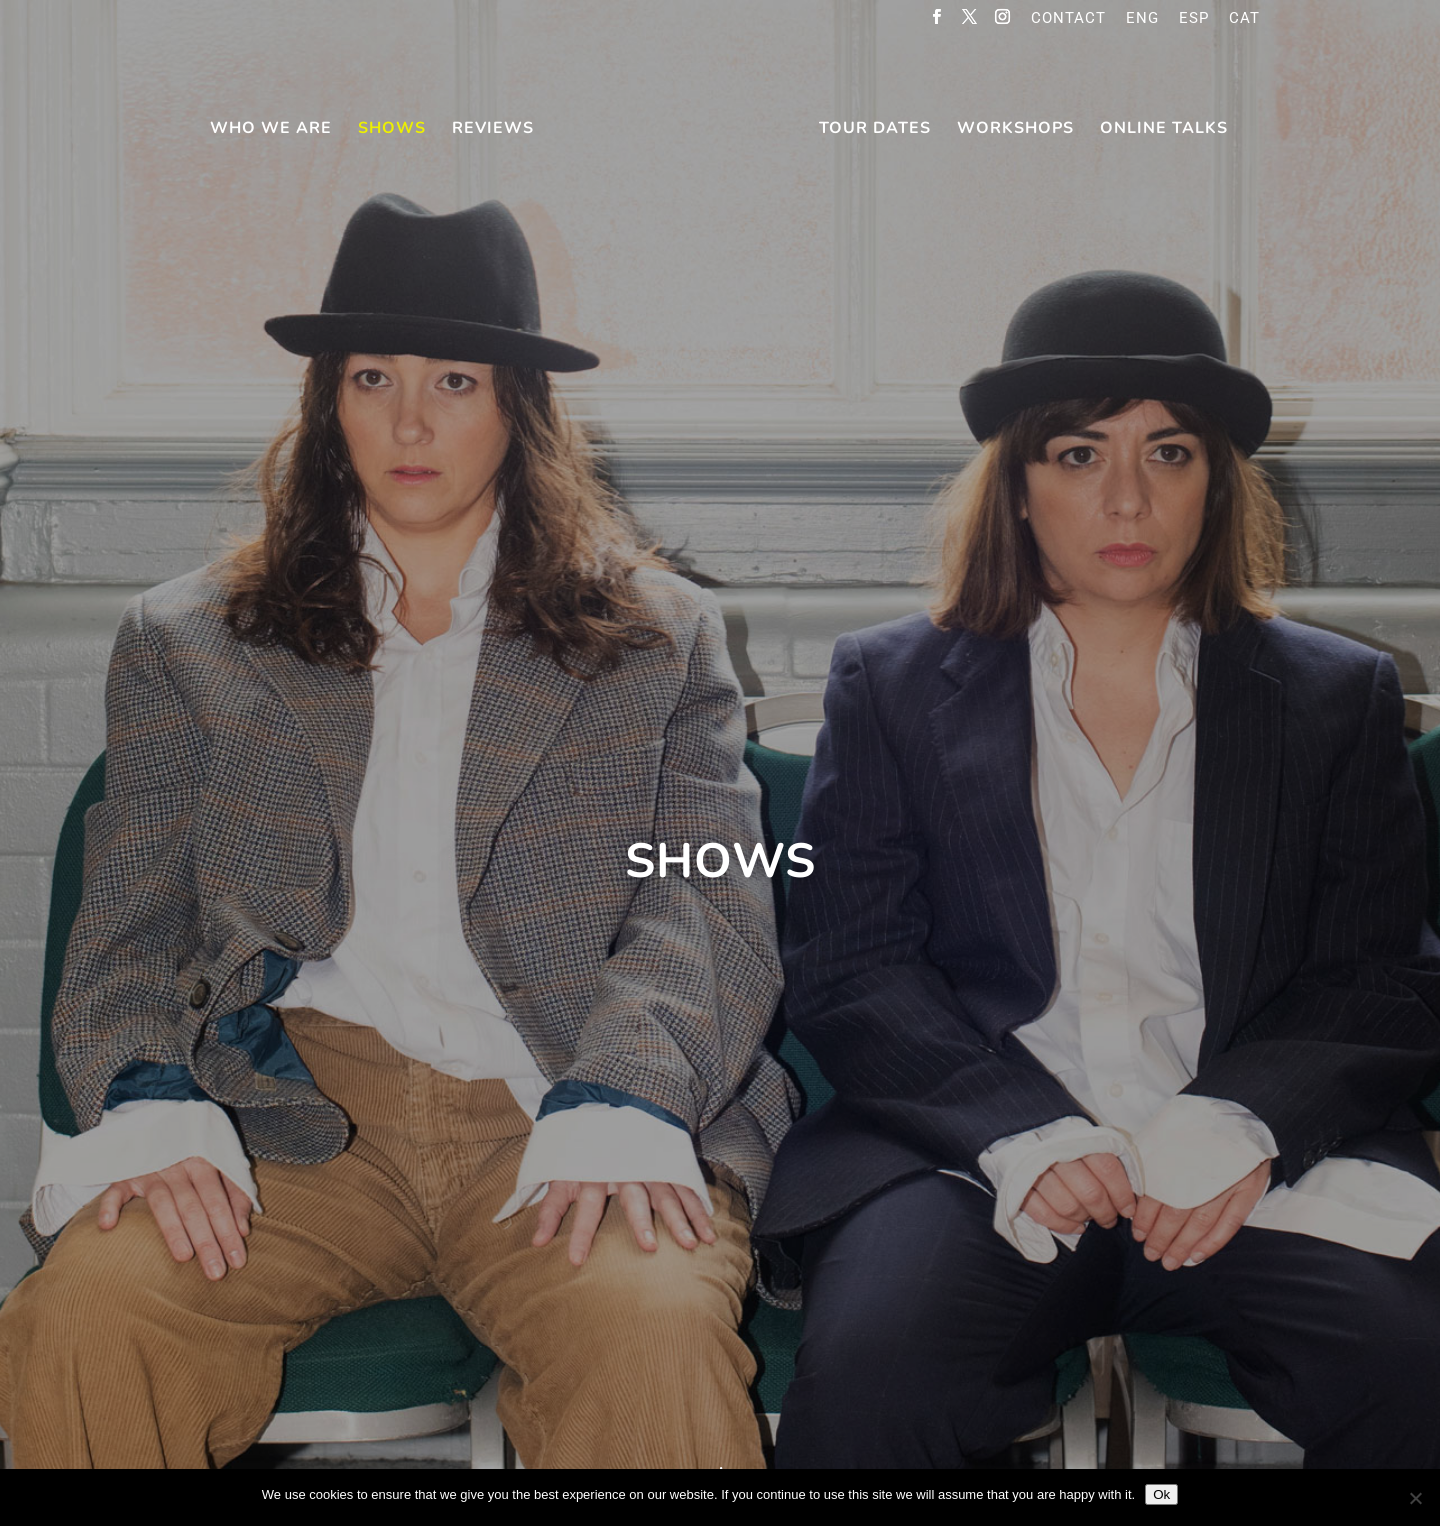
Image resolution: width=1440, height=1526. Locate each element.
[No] (1415, 1498)
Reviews (493, 130)
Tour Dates (875, 130)
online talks (1164, 130)
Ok (1161, 1494)
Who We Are (271, 130)
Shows (392, 130)
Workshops (1015, 130)
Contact (1068, 19)
